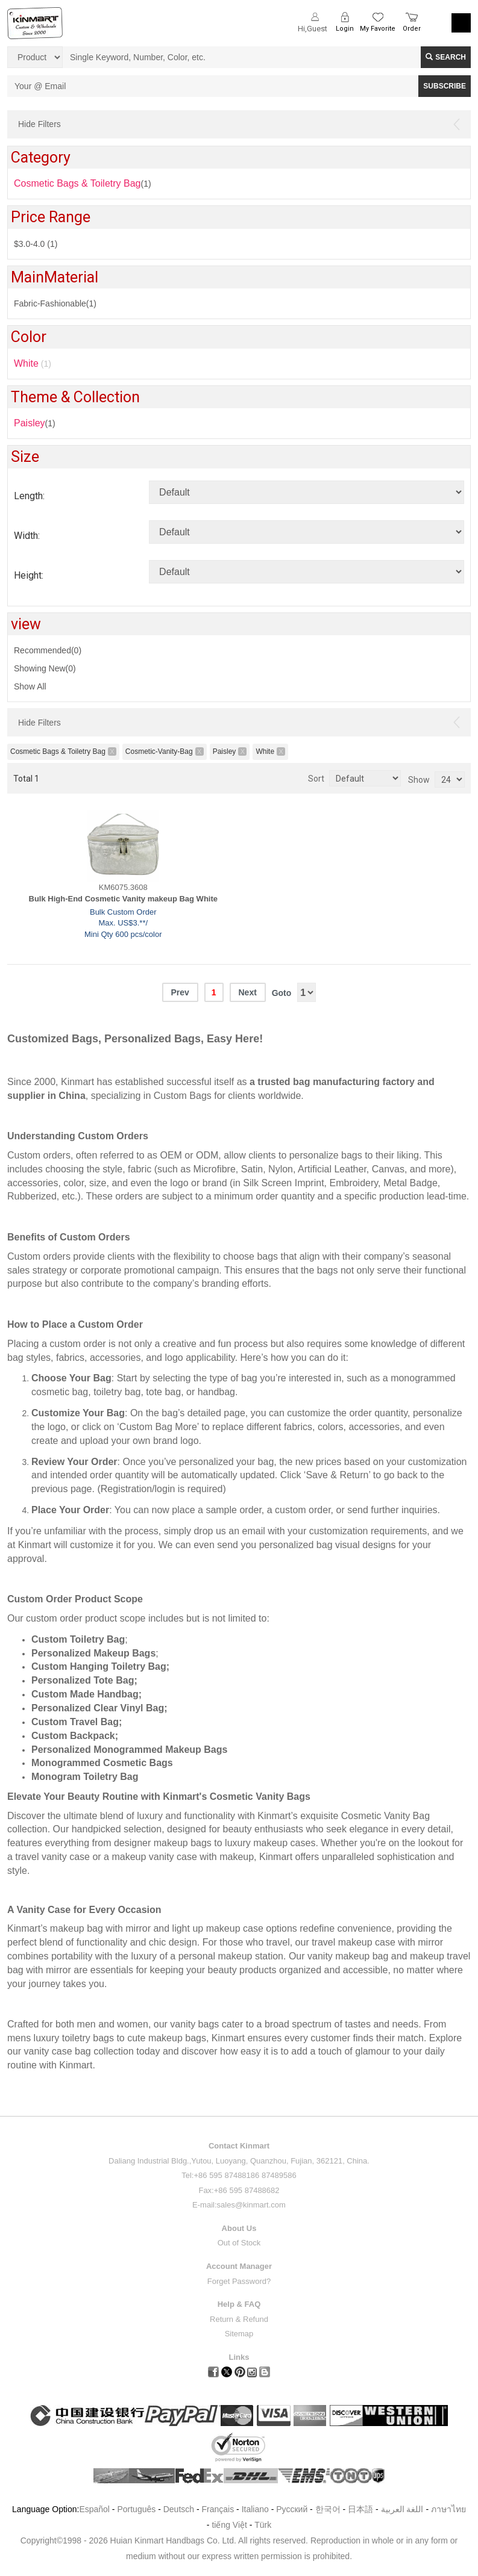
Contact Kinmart (239, 2145)
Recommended (47, 650)
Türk (262, 2525)
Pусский (291, 2509)
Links (239, 2357)
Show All (30, 686)
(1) (34, 423)
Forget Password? (239, 2281)
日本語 (360, 2509)
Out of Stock (239, 2242)
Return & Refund (239, 2319)
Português (136, 2509)
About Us (239, 2228)
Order (412, 29)
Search (446, 57)
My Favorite (377, 29)
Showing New (45, 668)
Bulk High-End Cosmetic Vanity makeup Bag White (123, 898)
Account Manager (239, 2266)
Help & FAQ (239, 2304)
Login (345, 29)
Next (247, 992)
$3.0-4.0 (35, 244)
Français (218, 2509)
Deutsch (178, 2509)
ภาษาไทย (448, 2509)
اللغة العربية (403, 2509)
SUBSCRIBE (444, 86)
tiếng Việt (229, 2525)
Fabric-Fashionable (55, 303)
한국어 (328, 2509)
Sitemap (239, 2333)
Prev (180, 992)
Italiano (255, 2509)
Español (94, 2509)
